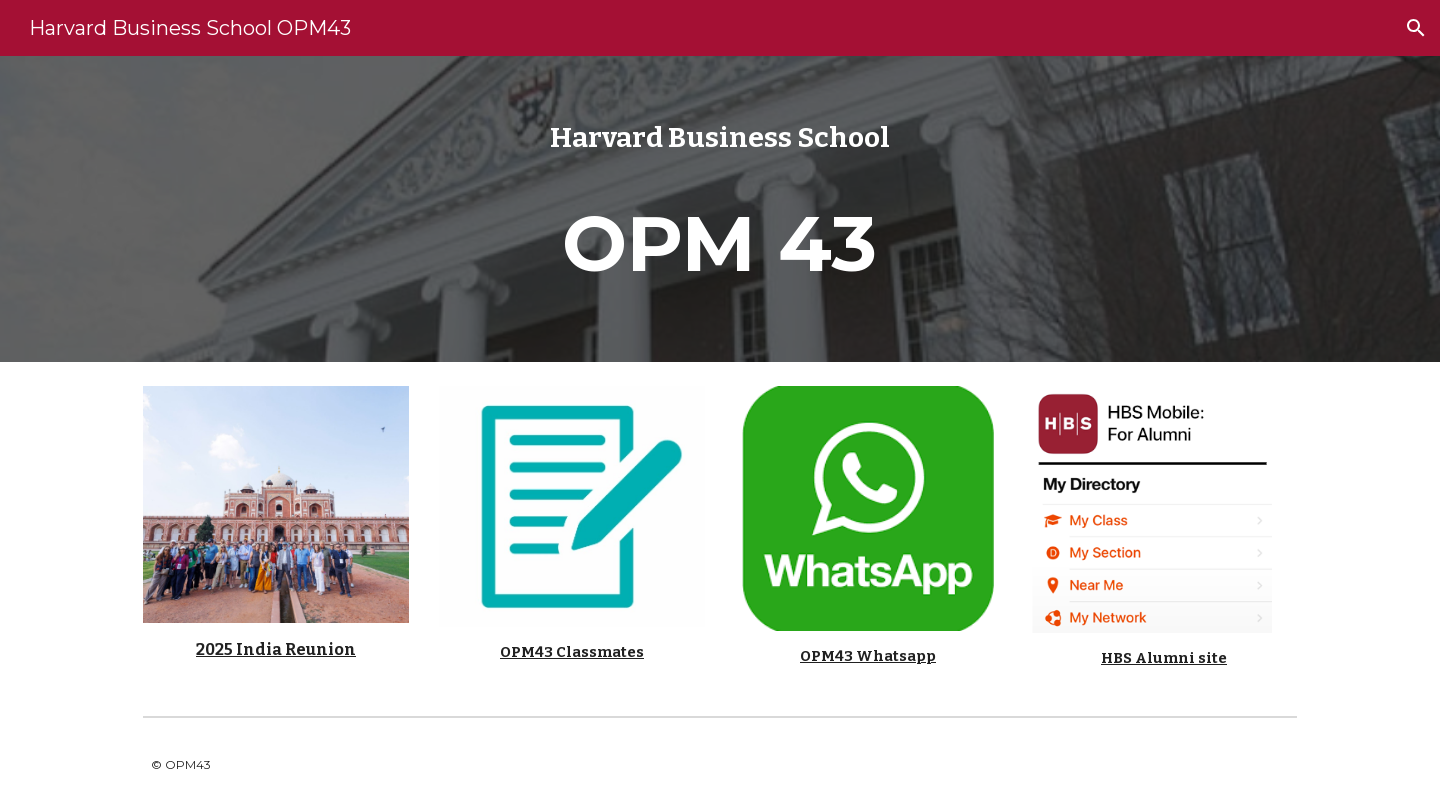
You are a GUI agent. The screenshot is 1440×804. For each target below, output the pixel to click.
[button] (1416, 28)
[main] (719, 209)
